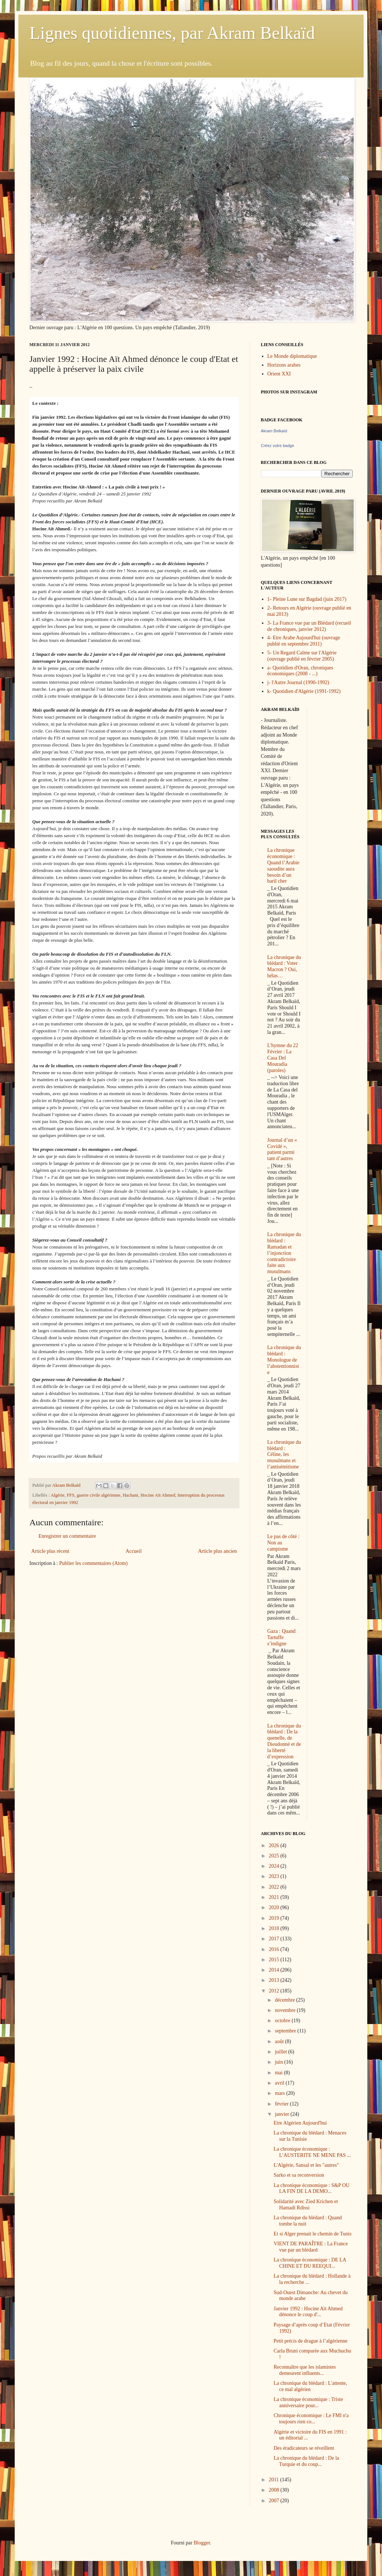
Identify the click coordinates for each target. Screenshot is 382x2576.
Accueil (134, 1551)
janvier (282, 2114)
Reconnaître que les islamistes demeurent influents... (305, 2370)
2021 (275, 1897)
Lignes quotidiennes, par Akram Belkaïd (172, 33)
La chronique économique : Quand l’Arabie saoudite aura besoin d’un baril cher (283, 865)
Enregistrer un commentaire (67, 1536)
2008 (275, 2490)
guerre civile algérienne (98, 1495)
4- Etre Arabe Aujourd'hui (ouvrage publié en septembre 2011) (303, 641)
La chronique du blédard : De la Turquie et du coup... (306, 2461)
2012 (275, 1991)
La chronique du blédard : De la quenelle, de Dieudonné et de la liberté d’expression (284, 1741)
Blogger (202, 2543)
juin (279, 2062)
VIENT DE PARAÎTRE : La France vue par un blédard (311, 2247)
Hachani (130, 1495)
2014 (275, 1970)
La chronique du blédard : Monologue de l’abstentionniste (284, 1360)
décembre (285, 2000)
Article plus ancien (217, 1551)
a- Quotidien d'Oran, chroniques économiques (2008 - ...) (300, 671)
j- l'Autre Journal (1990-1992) (298, 682)
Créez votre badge (277, 445)
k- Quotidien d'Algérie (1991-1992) (304, 691)
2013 (275, 1980)
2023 (275, 1876)
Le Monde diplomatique (292, 356)
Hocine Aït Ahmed (157, 1495)
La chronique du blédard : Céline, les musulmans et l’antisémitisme (284, 1454)
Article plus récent (50, 1551)
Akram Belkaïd (274, 431)
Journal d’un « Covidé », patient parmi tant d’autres (282, 1149)
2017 (275, 1938)
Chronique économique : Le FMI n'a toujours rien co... (311, 2418)
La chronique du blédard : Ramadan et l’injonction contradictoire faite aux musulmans (284, 1253)
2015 (275, 1959)
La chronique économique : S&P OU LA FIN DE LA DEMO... (312, 2188)
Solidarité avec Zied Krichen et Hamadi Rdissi (306, 2204)
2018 (275, 1928)
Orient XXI (279, 374)
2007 (275, 2500)
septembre (286, 2031)
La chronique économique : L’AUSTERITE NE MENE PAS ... (312, 2152)
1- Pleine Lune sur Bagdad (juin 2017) (306, 599)
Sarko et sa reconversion (299, 2175)
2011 (274, 2479)
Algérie (58, 1495)
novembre (285, 2010)
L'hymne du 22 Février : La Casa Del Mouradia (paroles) (282, 1058)
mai (279, 2072)
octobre (283, 2020)
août (280, 2041)
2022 (275, 1887)
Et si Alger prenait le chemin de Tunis (313, 2234)
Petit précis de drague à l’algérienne (310, 2341)
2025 (275, 1856)
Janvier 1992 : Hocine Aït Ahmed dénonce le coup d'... (308, 2312)
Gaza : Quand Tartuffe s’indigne (281, 1637)
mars (280, 2093)
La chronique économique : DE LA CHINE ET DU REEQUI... (310, 2263)
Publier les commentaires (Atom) (93, 1563)
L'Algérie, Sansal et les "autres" (306, 2165)
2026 (275, 1845)
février (282, 2104)
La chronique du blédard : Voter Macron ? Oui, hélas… (284, 966)
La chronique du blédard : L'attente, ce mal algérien (310, 2386)
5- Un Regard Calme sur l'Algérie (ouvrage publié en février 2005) (302, 656)
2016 (275, 1949)
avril (280, 2083)
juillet (281, 2051)
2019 (275, 1918)
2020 (275, 1907)
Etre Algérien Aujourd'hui (300, 2123)
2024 (275, 1866)
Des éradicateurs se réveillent (304, 2448)
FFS (71, 1495)
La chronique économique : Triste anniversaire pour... (308, 2402)
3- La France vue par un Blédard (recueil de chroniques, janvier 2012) (309, 626)
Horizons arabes (284, 365)
